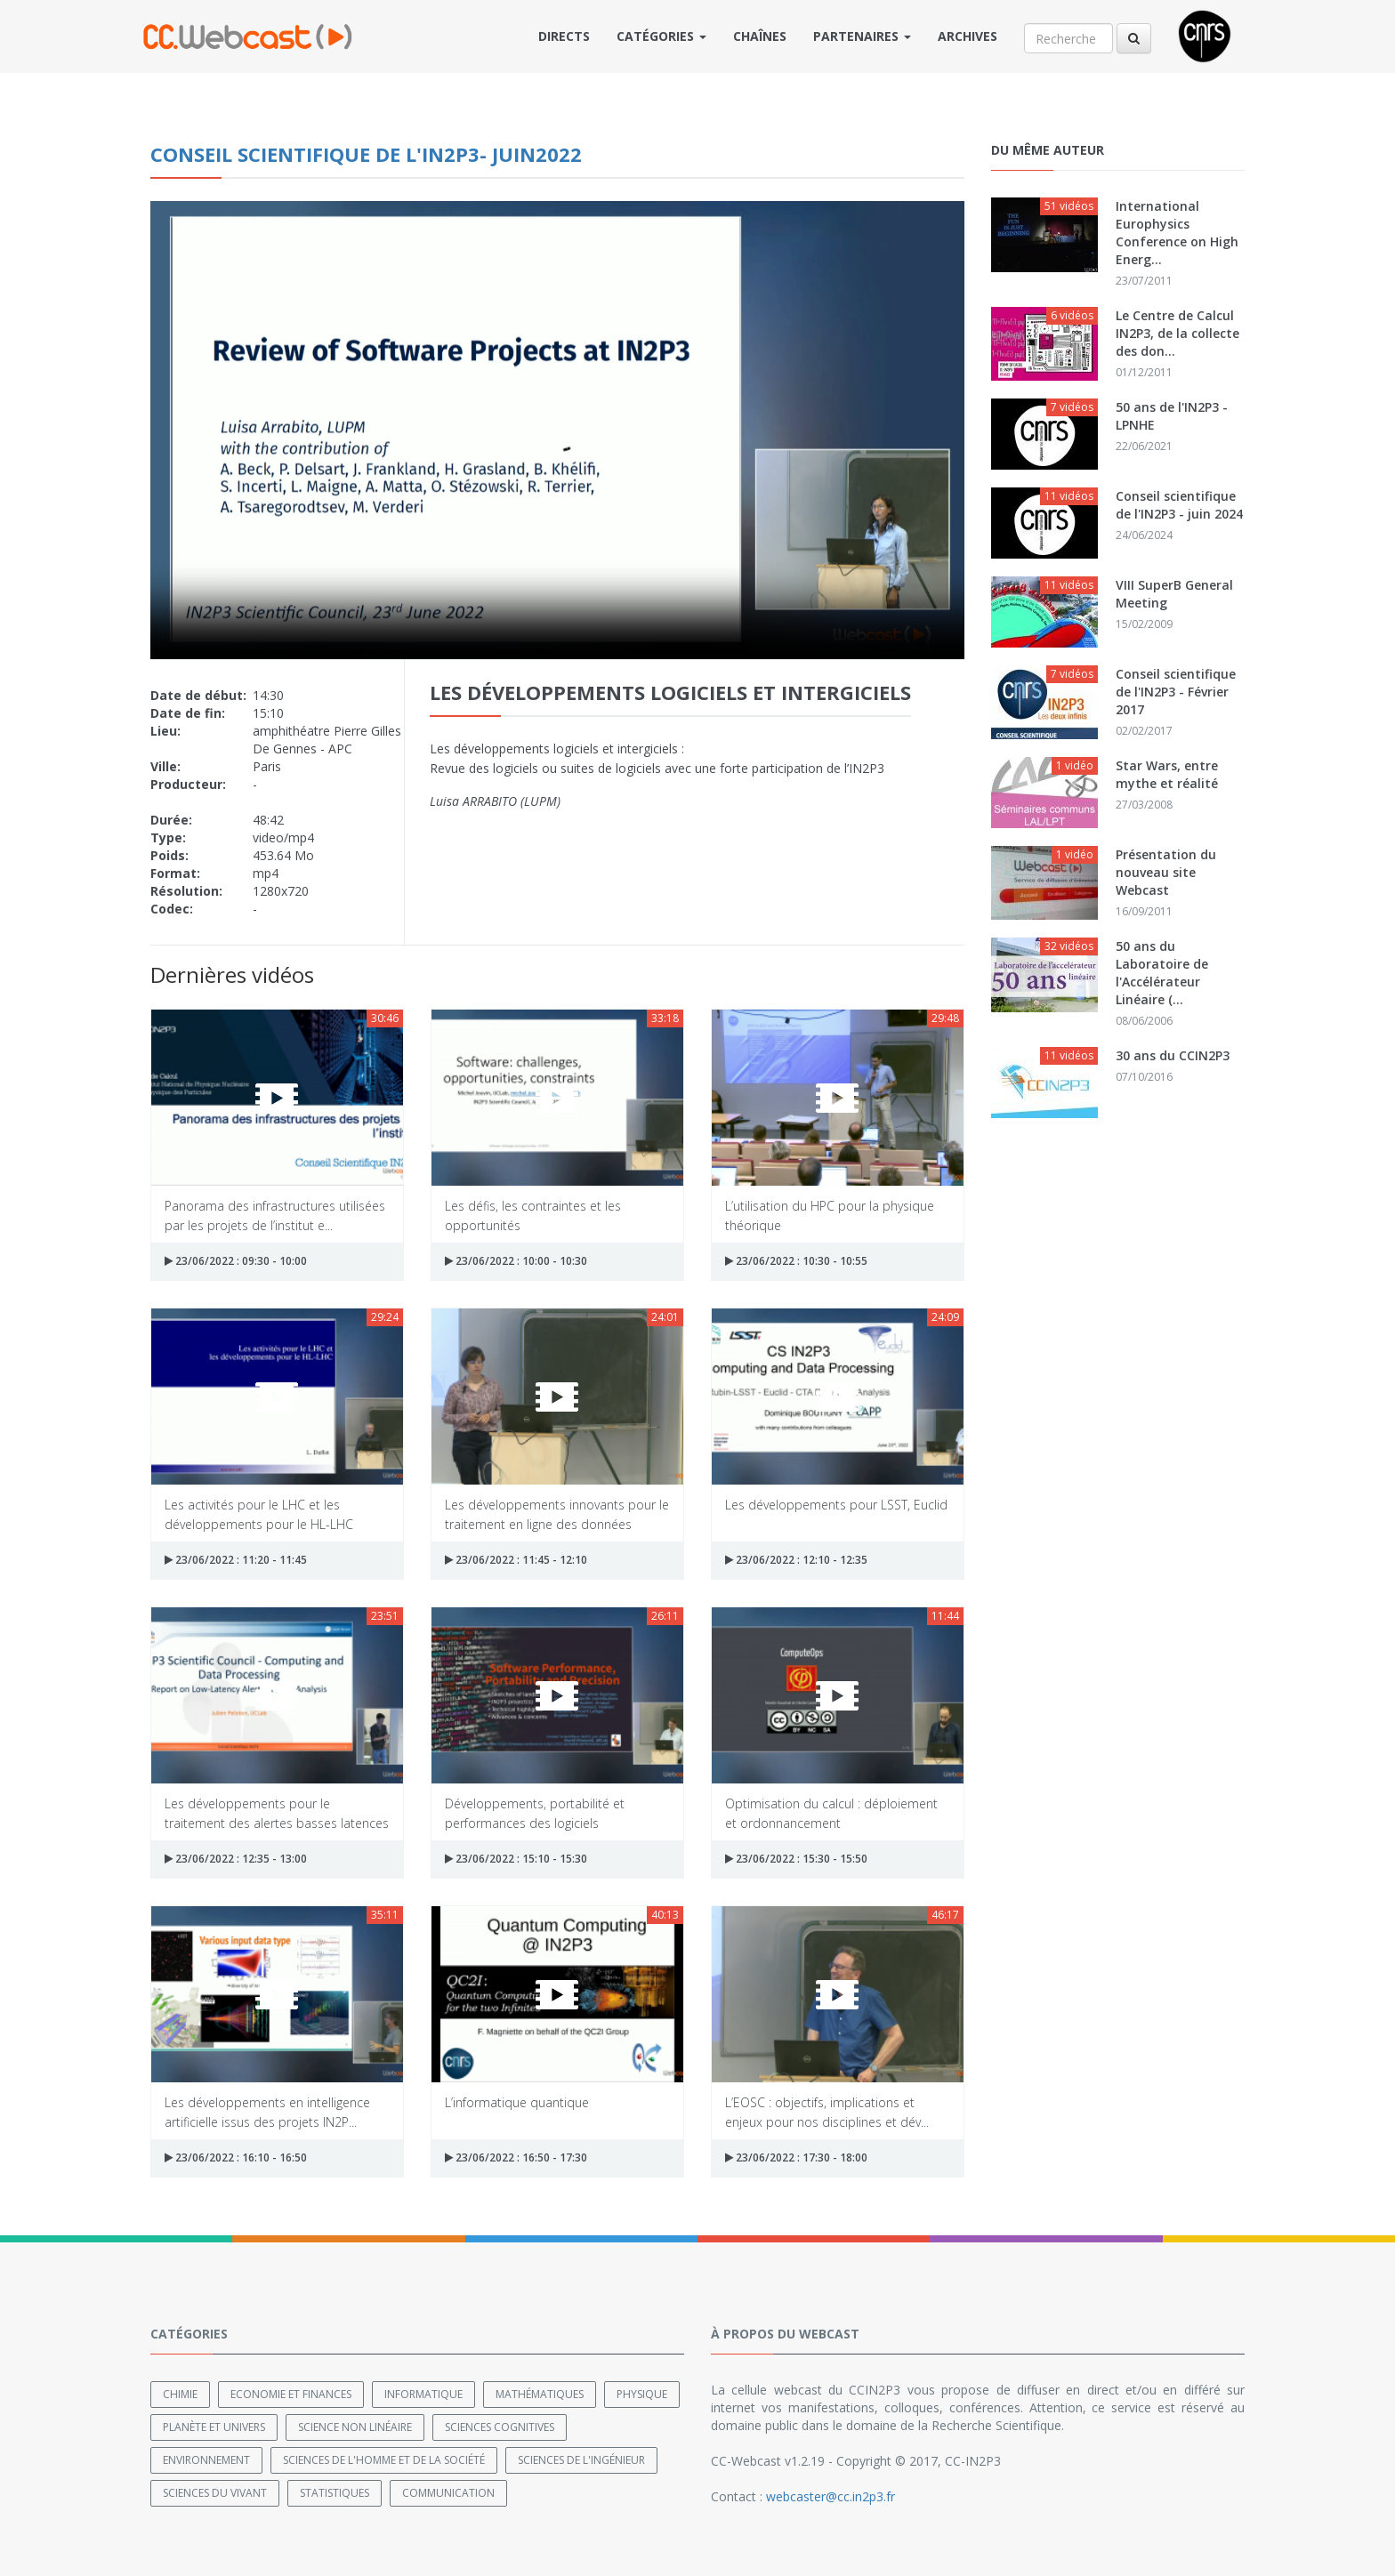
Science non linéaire (355, 2426)
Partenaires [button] (862, 36)
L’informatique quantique (517, 2102)
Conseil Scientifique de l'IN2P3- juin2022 (366, 154)
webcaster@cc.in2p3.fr (830, 2495)
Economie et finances (290, 2393)
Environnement (206, 2459)
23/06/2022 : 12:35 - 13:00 (236, 1858)
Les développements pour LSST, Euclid (836, 1504)
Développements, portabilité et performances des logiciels (535, 1812)
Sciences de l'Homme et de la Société (384, 2459)
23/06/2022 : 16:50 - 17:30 (516, 2157)
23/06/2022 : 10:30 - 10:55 (796, 1260)
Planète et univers (214, 2426)
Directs (564, 36)
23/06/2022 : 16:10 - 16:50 (236, 2157)
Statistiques (334, 2492)
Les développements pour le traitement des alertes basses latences (277, 1812)
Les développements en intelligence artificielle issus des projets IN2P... (267, 2111)
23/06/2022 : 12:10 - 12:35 (796, 1559)
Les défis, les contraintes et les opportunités (533, 1214)
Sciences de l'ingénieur (581, 2459)
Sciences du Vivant (215, 2492)
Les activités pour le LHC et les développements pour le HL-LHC (259, 1513)
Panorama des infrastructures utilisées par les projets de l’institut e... (275, 1214)
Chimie (180, 2393)
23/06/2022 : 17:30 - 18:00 (796, 2157)
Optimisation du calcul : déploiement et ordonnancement (831, 1812)
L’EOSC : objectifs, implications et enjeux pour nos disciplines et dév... (827, 2111)
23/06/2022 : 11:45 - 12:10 (516, 1559)
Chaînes (759, 36)
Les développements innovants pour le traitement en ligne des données (557, 1513)
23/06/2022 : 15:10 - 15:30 (516, 1858)
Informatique (423, 2393)
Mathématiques (540, 2393)
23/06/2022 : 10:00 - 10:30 (516, 1260)
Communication (448, 2492)
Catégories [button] (661, 36)
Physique (642, 2393)
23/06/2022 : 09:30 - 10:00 (236, 1260)
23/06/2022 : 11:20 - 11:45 (236, 1559)
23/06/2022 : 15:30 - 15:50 (796, 1858)
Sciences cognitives (499, 2426)
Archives (967, 36)
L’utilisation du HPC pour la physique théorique (829, 1214)
